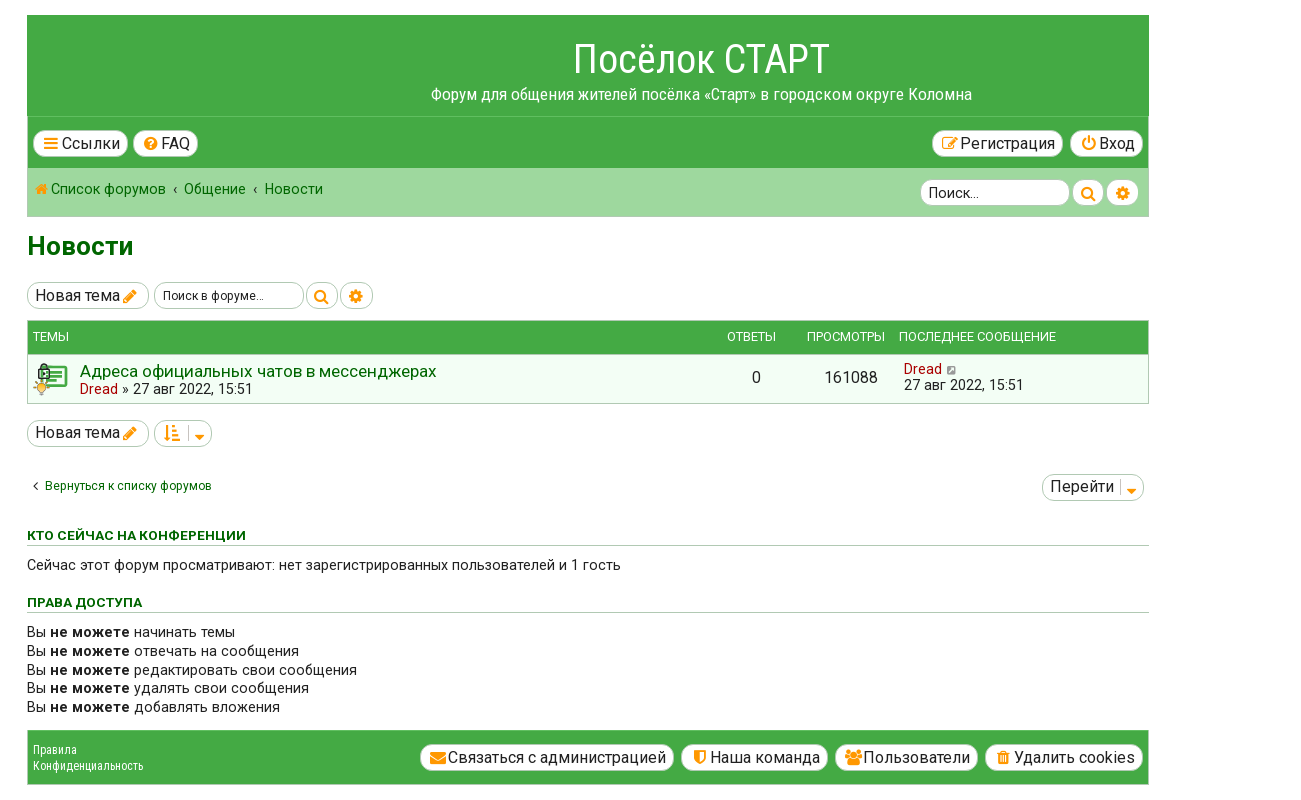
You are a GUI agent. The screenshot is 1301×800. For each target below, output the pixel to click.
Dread (99, 389)
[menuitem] (166, 143)
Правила (55, 750)
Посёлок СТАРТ (701, 59)
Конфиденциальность (88, 766)
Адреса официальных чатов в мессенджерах (258, 371)
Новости (80, 246)
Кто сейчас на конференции (136, 535)
